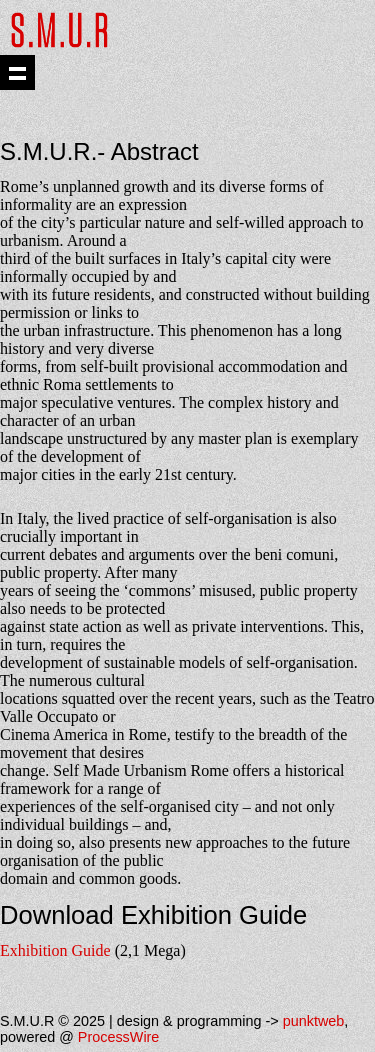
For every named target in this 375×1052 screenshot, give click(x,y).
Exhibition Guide (55, 950)
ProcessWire (119, 1037)
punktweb (314, 1021)
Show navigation (17, 72)
